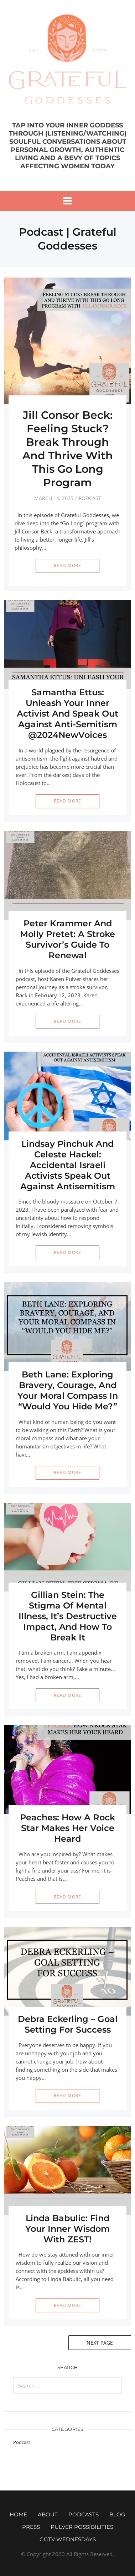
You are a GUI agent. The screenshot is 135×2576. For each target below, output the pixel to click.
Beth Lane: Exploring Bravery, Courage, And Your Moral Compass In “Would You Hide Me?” (67, 1390)
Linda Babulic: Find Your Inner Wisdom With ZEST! (67, 2229)
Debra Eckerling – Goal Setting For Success (68, 2024)
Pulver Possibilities (82, 2526)
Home (18, 2514)
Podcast (90, 498)
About (48, 2514)
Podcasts (83, 2514)
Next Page (100, 2342)
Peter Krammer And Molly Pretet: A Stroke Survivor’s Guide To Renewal (67, 939)
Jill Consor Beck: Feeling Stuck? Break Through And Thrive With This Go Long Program (67, 449)
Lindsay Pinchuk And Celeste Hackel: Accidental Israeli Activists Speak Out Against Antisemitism (67, 1165)
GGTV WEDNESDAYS (68, 2539)
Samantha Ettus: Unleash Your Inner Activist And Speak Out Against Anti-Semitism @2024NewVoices (67, 713)
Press (31, 2526)
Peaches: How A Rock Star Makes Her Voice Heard (67, 1828)
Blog (117, 2514)
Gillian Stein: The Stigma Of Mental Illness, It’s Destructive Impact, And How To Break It (68, 1616)
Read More (67, 566)
